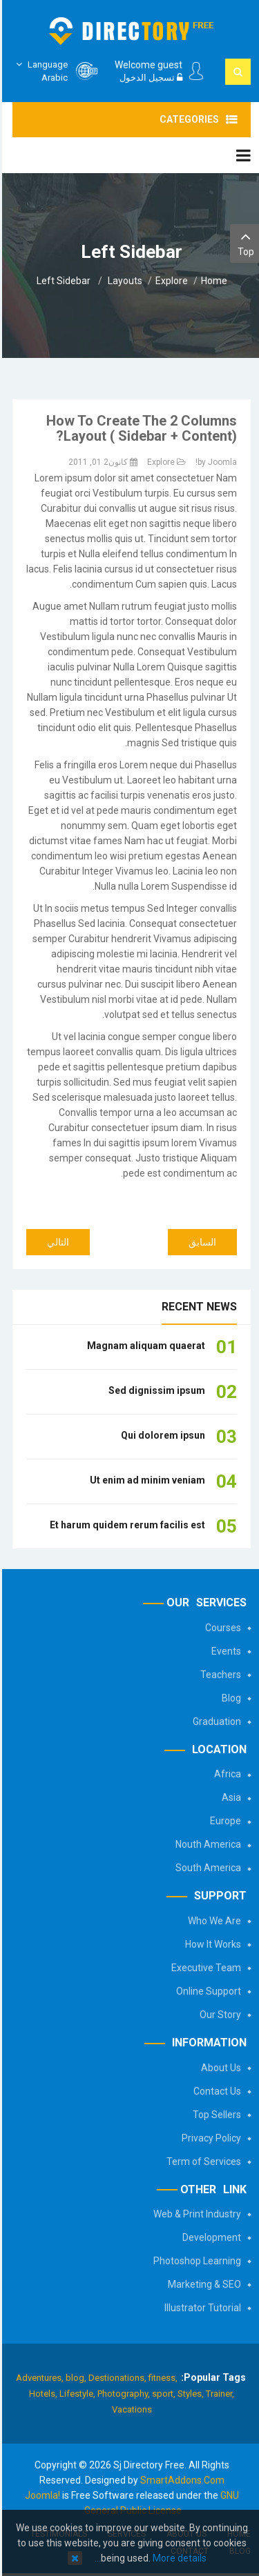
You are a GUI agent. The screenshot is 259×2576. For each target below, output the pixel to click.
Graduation (215, 1721)
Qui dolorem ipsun (161, 1435)
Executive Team (204, 1967)
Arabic (38, 71)
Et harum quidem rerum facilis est (125, 1524)
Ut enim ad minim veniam (145, 1480)
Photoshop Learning (195, 2260)
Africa (225, 1773)
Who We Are (212, 1920)
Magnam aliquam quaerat (144, 1345)
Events (224, 1651)
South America (206, 1867)
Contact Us (215, 2091)
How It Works (211, 1944)
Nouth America (206, 1844)
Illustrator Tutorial (200, 2307)
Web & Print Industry (195, 2213)
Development (209, 2237)
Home (212, 280)
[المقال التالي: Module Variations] (56, 1242)
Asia (229, 1797)
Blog (229, 1698)
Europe (223, 1820)
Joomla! (40, 2495)
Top (243, 242)
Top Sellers (215, 2114)
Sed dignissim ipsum (154, 1390)
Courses (221, 1627)
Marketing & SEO (202, 2284)
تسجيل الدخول (148, 77)
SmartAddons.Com (180, 2480)
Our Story (218, 2014)
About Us (219, 2067)
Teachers (218, 1674)
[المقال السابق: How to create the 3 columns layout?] (200, 1242)
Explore (169, 280)
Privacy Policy (209, 2138)
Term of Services (201, 2161)
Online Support (206, 1991)
